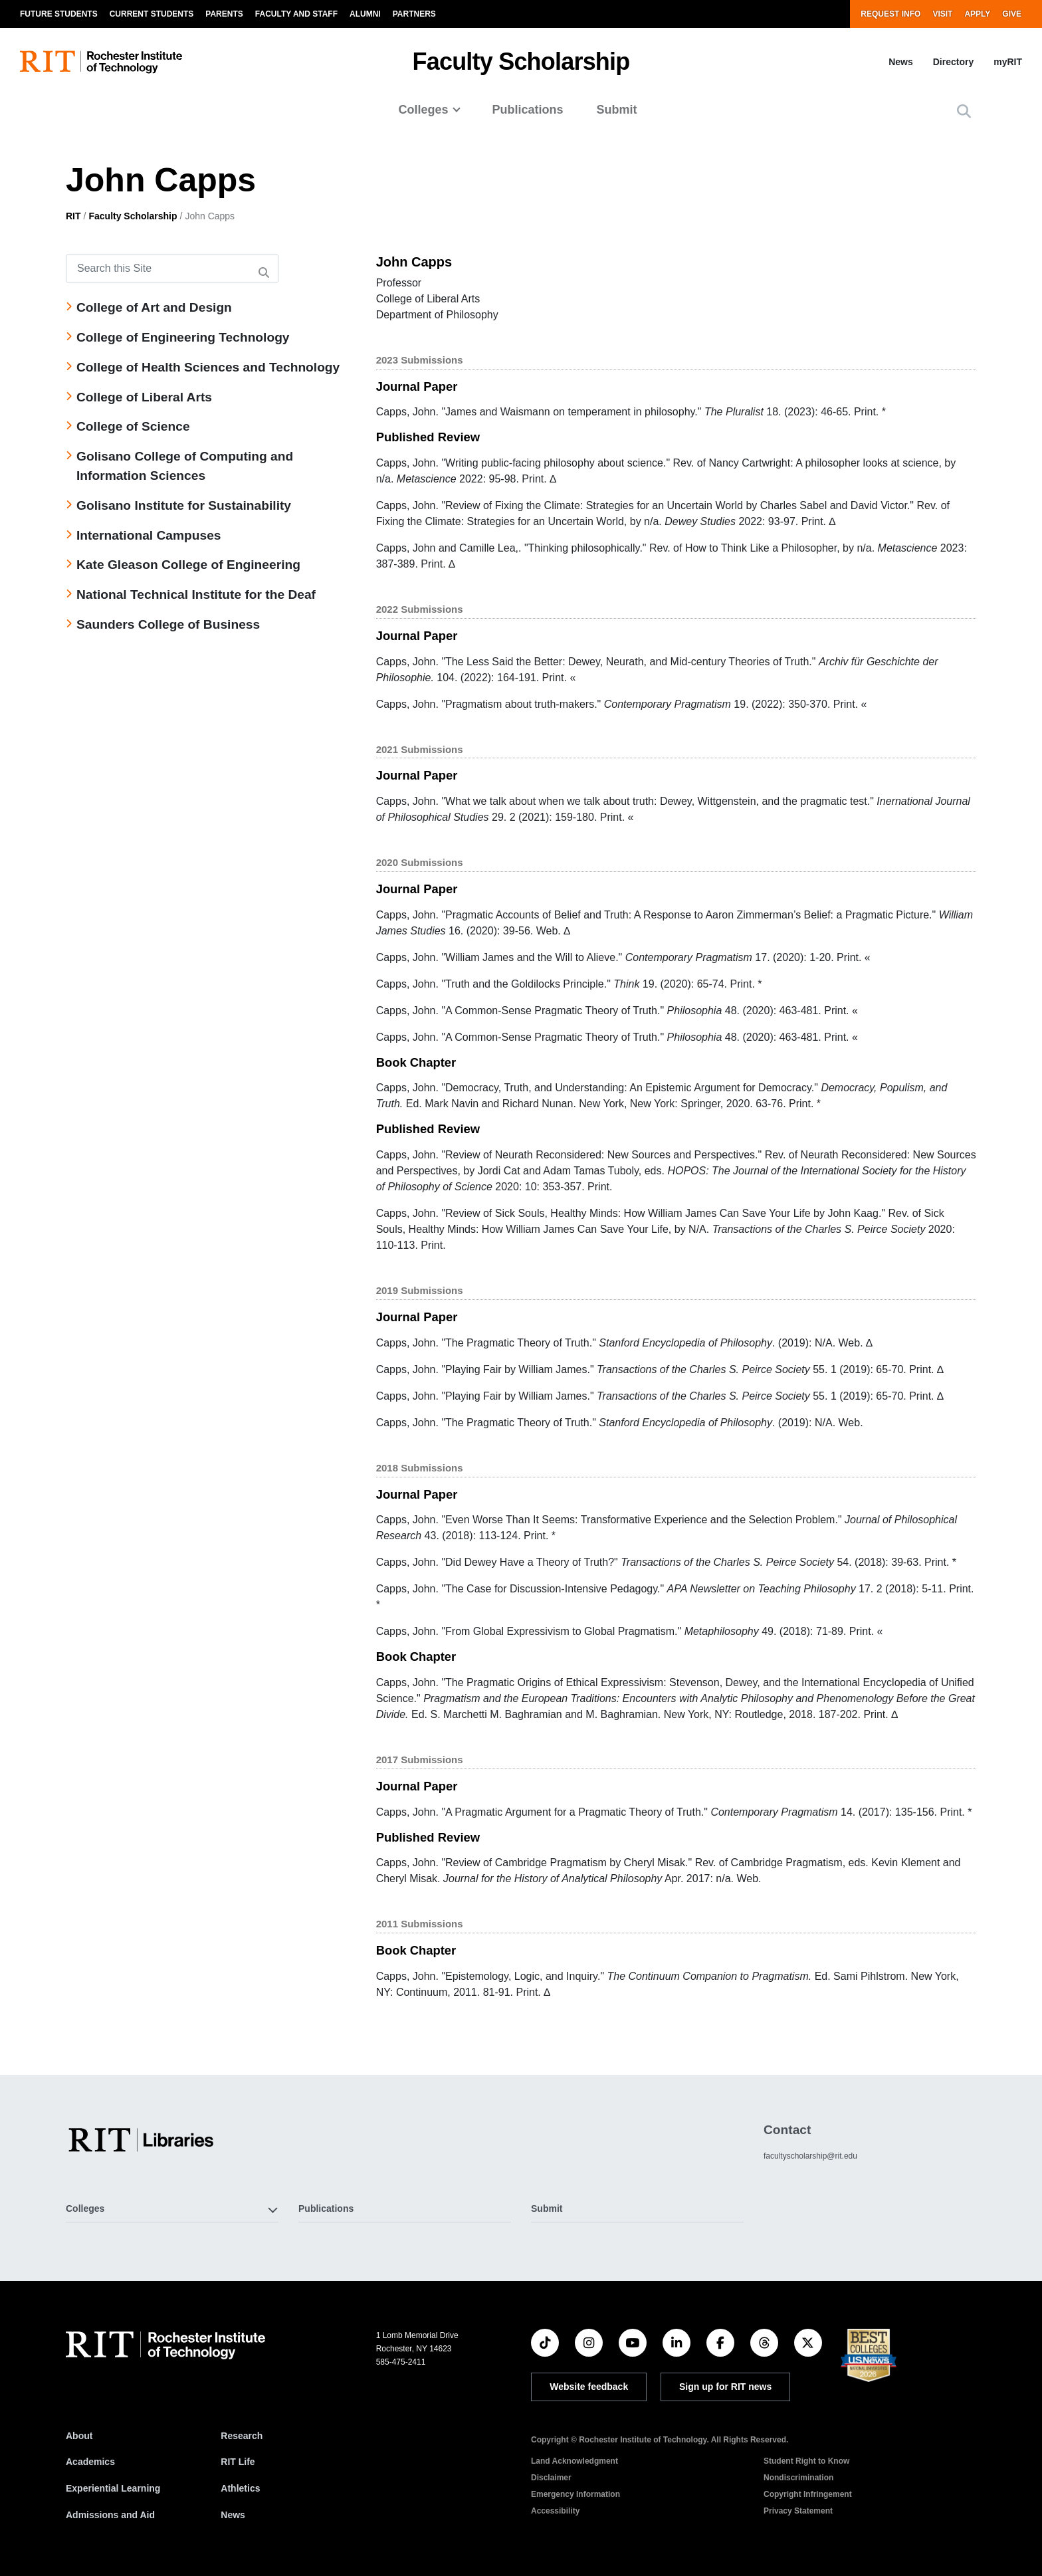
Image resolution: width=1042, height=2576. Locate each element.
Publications (528, 109)
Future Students (59, 14)
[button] (964, 111)
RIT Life (238, 2461)
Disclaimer (551, 2477)
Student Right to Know (806, 2461)
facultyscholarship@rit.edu (810, 2156)
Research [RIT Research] (241, 2435)
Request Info (890, 14)
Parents (224, 14)
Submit (617, 109)
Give (1011, 14)
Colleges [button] (85, 2208)
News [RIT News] (233, 2515)
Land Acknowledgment (574, 2461)
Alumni (365, 14)
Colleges (423, 109)
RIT (73, 216)
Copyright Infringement (808, 2494)
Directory (953, 61)
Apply (977, 14)
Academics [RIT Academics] (90, 2461)
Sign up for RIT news (725, 2386)
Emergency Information (575, 2494)
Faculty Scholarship (521, 61)
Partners (414, 14)
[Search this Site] (172, 268)
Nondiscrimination (798, 2477)
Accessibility (555, 2511)
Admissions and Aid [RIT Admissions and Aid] (110, 2515)
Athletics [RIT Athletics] (240, 2488)
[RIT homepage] (101, 62)
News (900, 61)
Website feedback (589, 2386)
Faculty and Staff (296, 14)
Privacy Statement (798, 2511)
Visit (942, 14)
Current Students (152, 14)
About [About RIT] (79, 2435)
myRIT (1007, 61)
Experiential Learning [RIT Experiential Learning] (113, 2488)
